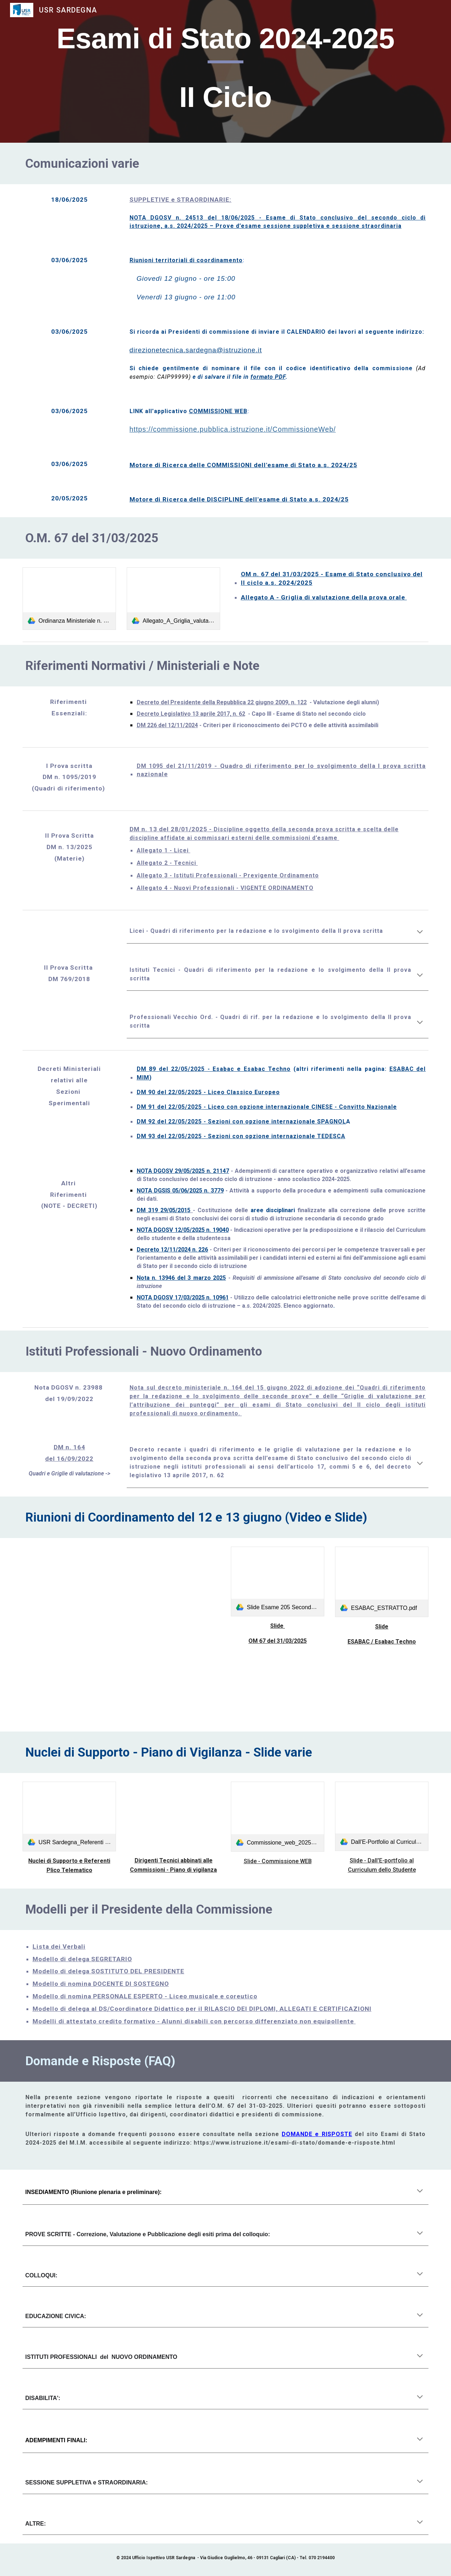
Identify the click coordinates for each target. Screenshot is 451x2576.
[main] (226, 71)
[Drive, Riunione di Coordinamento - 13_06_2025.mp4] (121, 1606)
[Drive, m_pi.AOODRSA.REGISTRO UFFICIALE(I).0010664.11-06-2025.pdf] (173, 1816)
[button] (419, 932)
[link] (69, 598)
